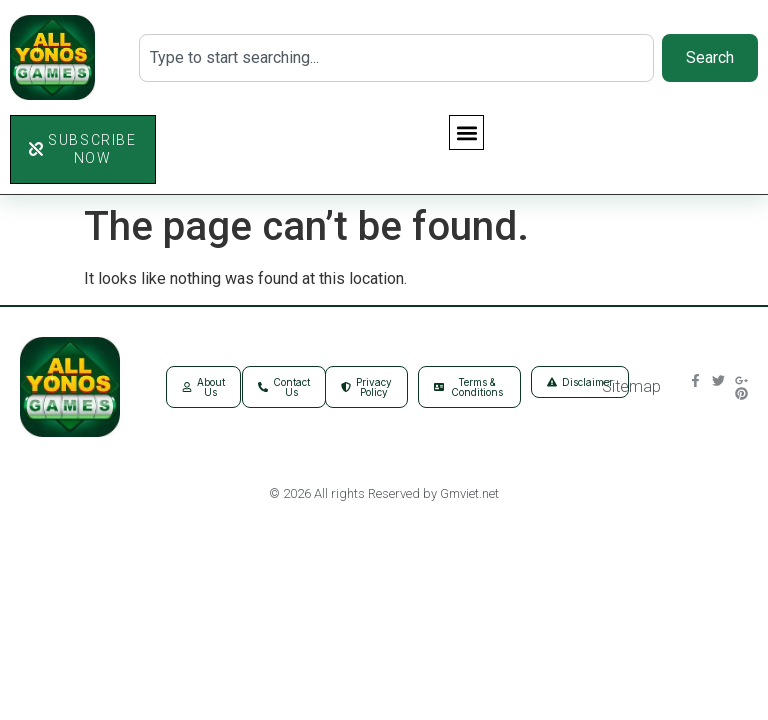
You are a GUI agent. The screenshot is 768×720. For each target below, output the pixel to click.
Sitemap (631, 386)
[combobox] (396, 58)
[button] (466, 132)
